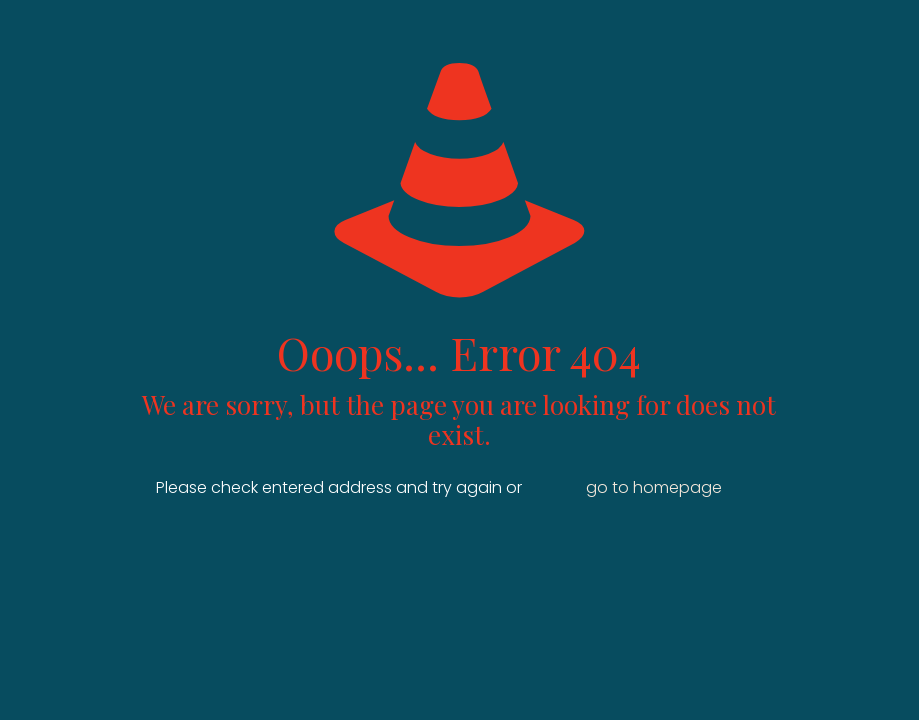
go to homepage (654, 487)
